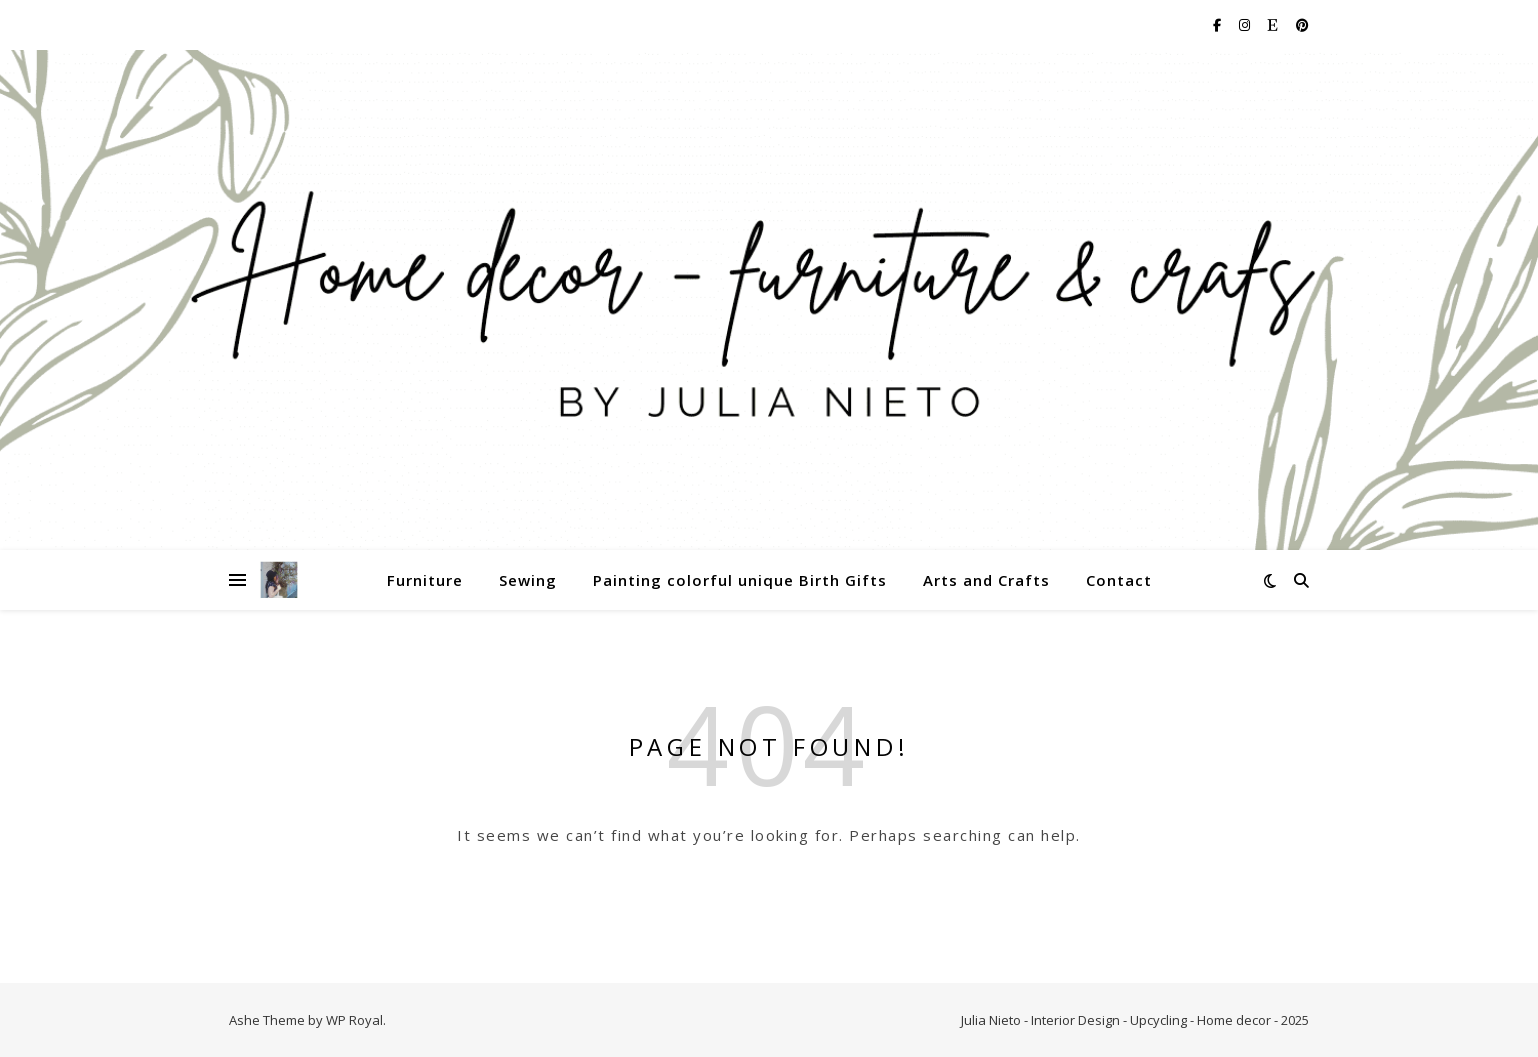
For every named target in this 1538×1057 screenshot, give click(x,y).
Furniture (425, 580)
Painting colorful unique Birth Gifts (740, 580)
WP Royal (354, 1020)
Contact (1119, 580)
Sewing (528, 580)
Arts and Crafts (986, 580)
